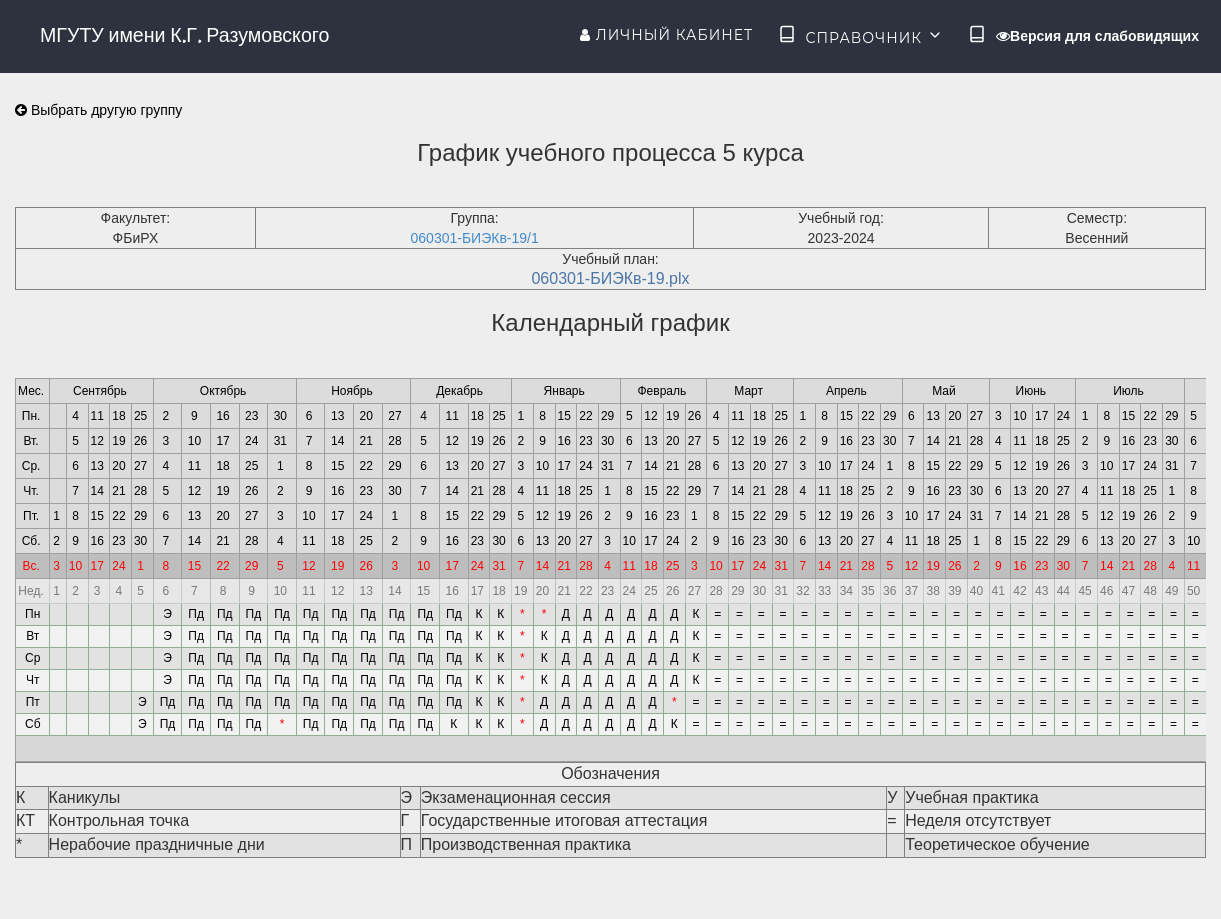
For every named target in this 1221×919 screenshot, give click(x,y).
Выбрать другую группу (98, 110)
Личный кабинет (666, 35)
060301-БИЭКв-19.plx (610, 278)
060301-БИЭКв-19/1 (475, 238)
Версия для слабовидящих (1097, 36)
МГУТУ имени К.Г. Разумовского (184, 35)
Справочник (860, 36)
